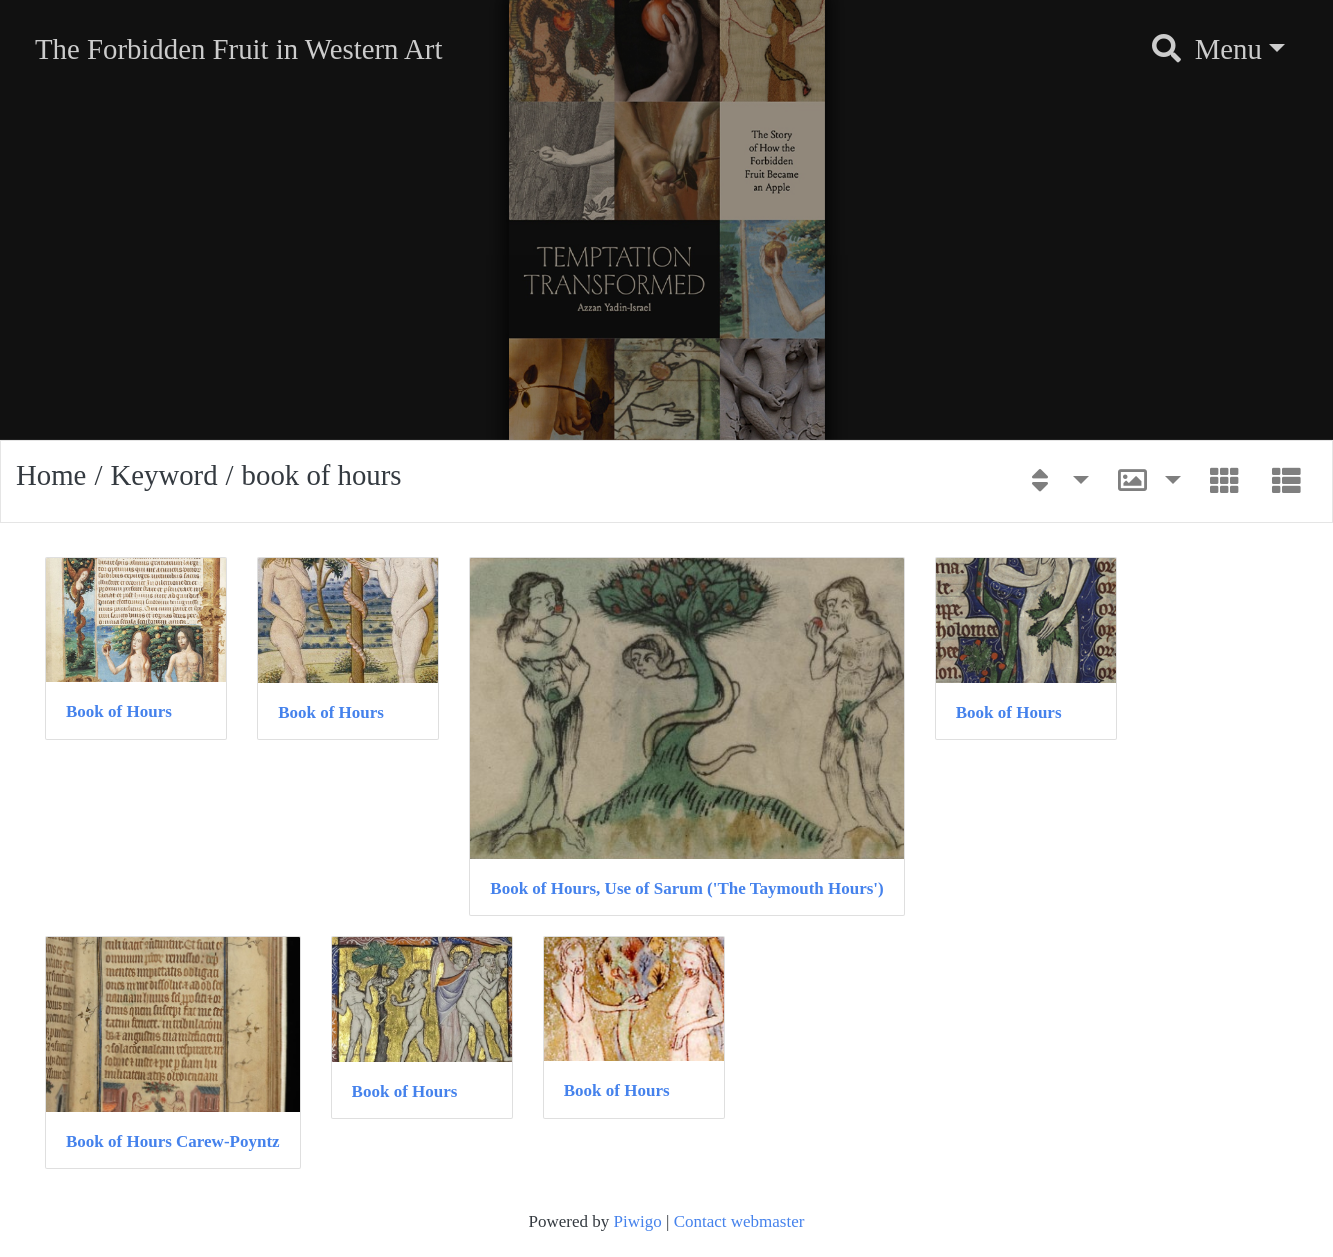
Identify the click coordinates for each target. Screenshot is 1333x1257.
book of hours (322, 475)
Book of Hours (119, 711)
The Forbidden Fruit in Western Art (238, 49)
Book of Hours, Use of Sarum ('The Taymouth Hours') (686, 888)
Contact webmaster (739, 1221)
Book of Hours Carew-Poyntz (173, 1141)
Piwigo (638, 1221)
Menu (1228, 49)
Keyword (163, 475)
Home (51, 475)
